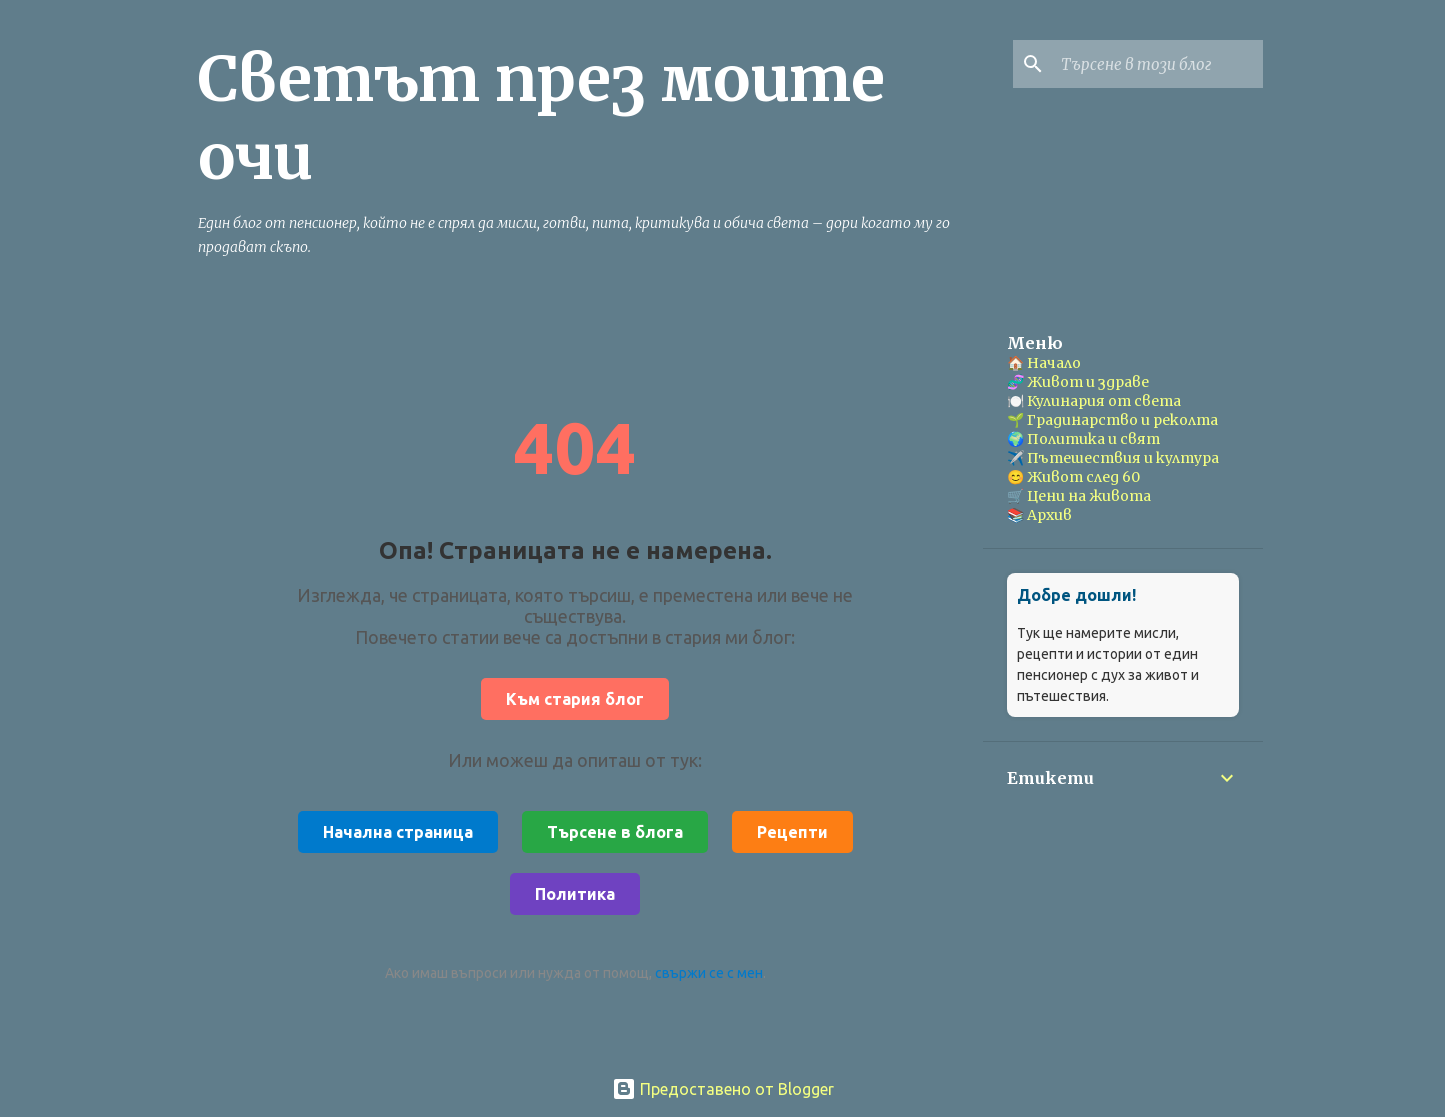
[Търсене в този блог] (1158, 64)
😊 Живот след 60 (1073, 477)
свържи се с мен (709, 973)
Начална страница (398, 832)
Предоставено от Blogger (723, 1089)
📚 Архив (1039, 515)
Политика (575, 894)
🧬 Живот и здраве (1078, 382)
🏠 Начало (1044, 363)
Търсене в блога (615, 832)
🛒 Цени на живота (1079, 496)
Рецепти (792, 832)
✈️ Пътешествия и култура (1113, 458)
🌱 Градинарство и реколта (1112, 420)
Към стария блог (575, 699)
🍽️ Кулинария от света (1094, 401)
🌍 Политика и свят (1083, 439)
